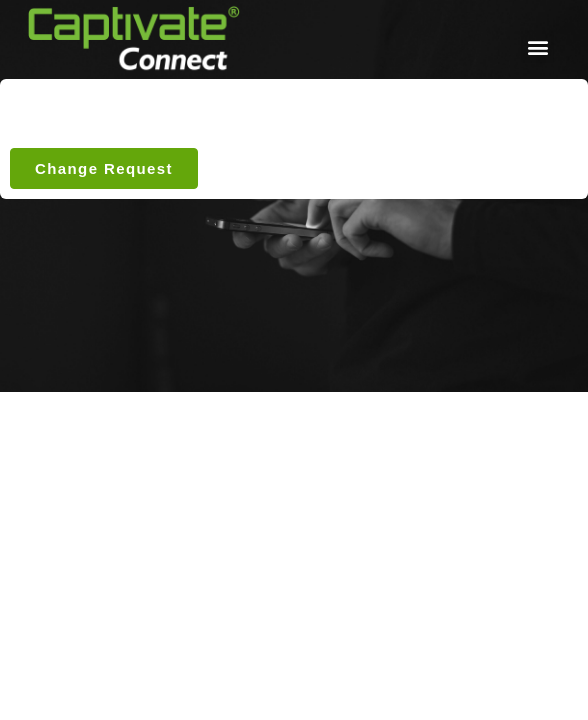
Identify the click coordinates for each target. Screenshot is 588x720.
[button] (537, 46)
